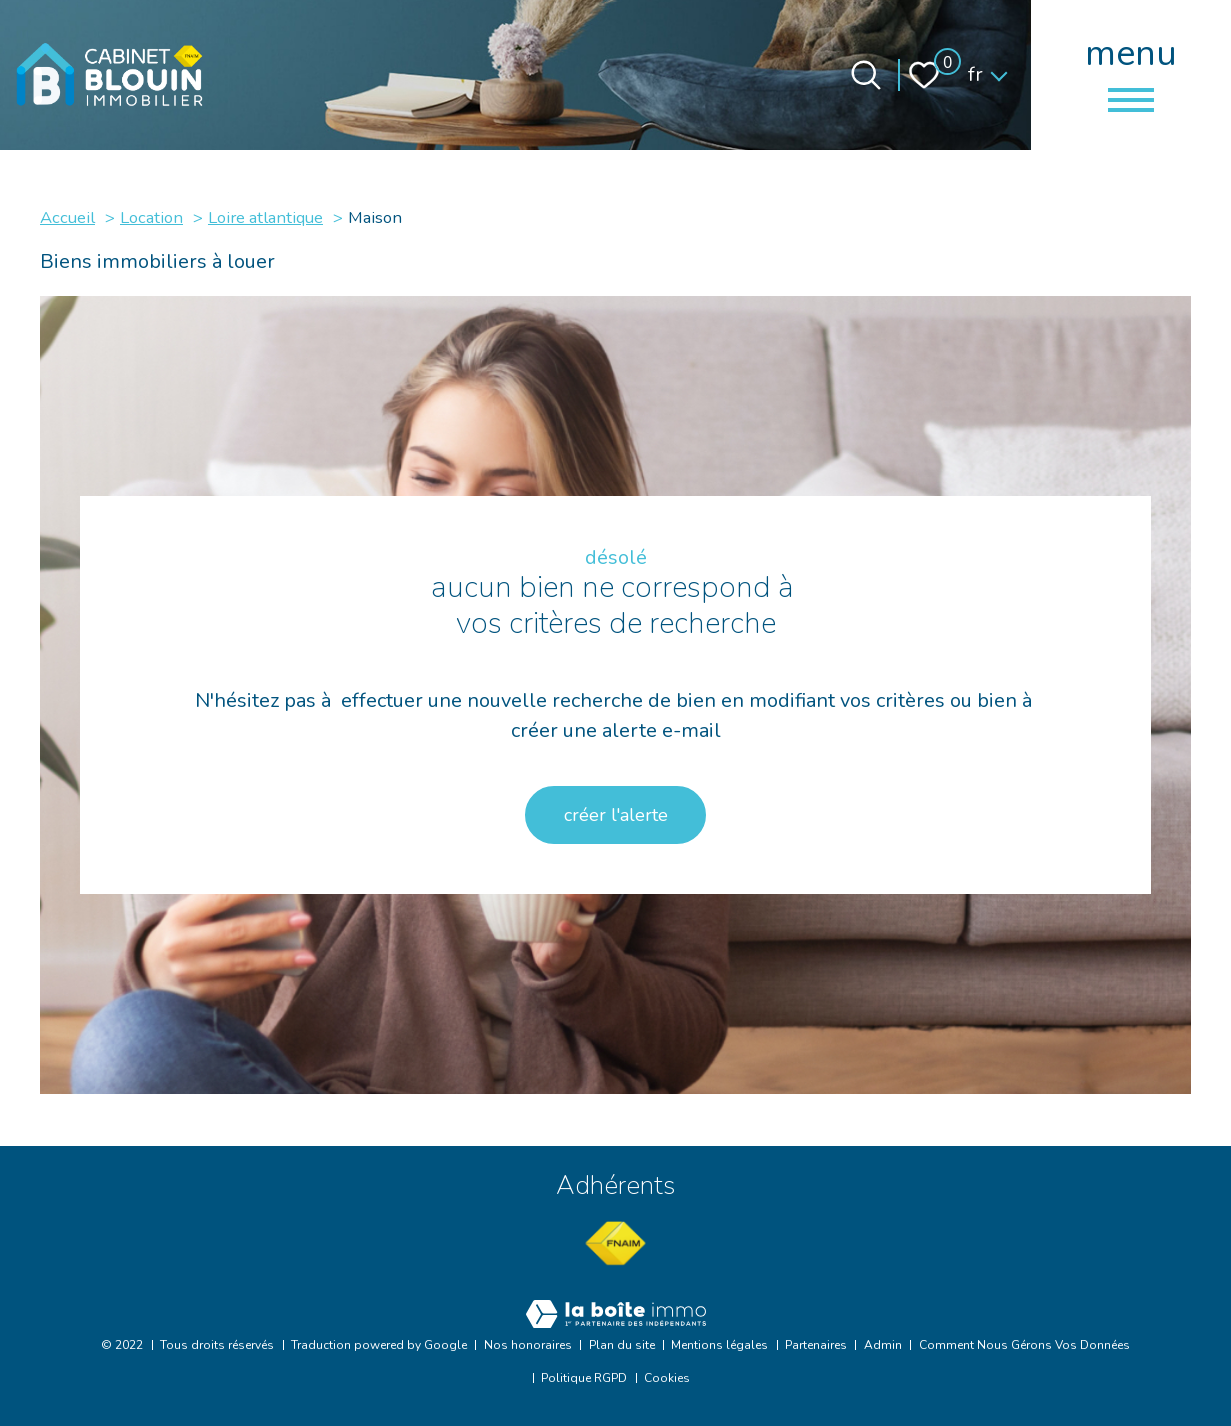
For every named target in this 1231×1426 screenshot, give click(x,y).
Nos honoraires (528, 1345)
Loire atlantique (265, 217)
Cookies (667, 1378)
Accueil (67, 217)
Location (151, 217)
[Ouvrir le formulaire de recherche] (866, 75)
